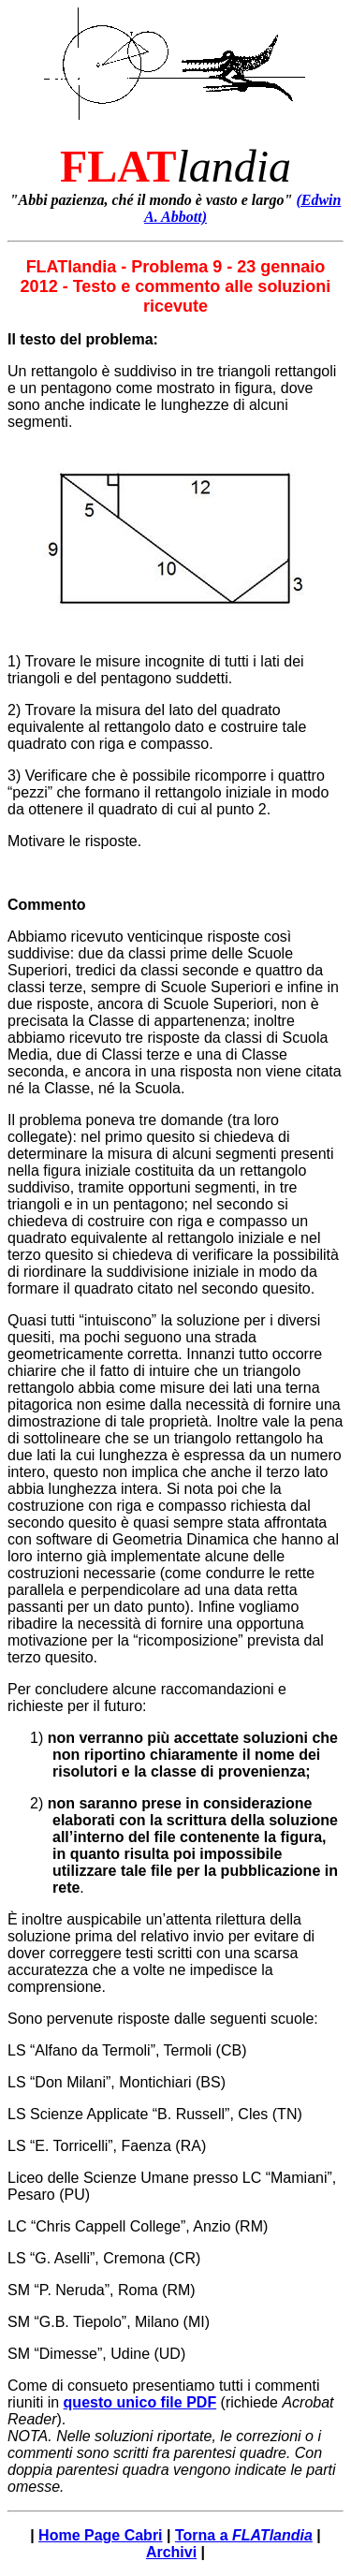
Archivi (171, 2552)
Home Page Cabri (100, 2535)
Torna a (244, 2535)
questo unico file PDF (140, 2402)
